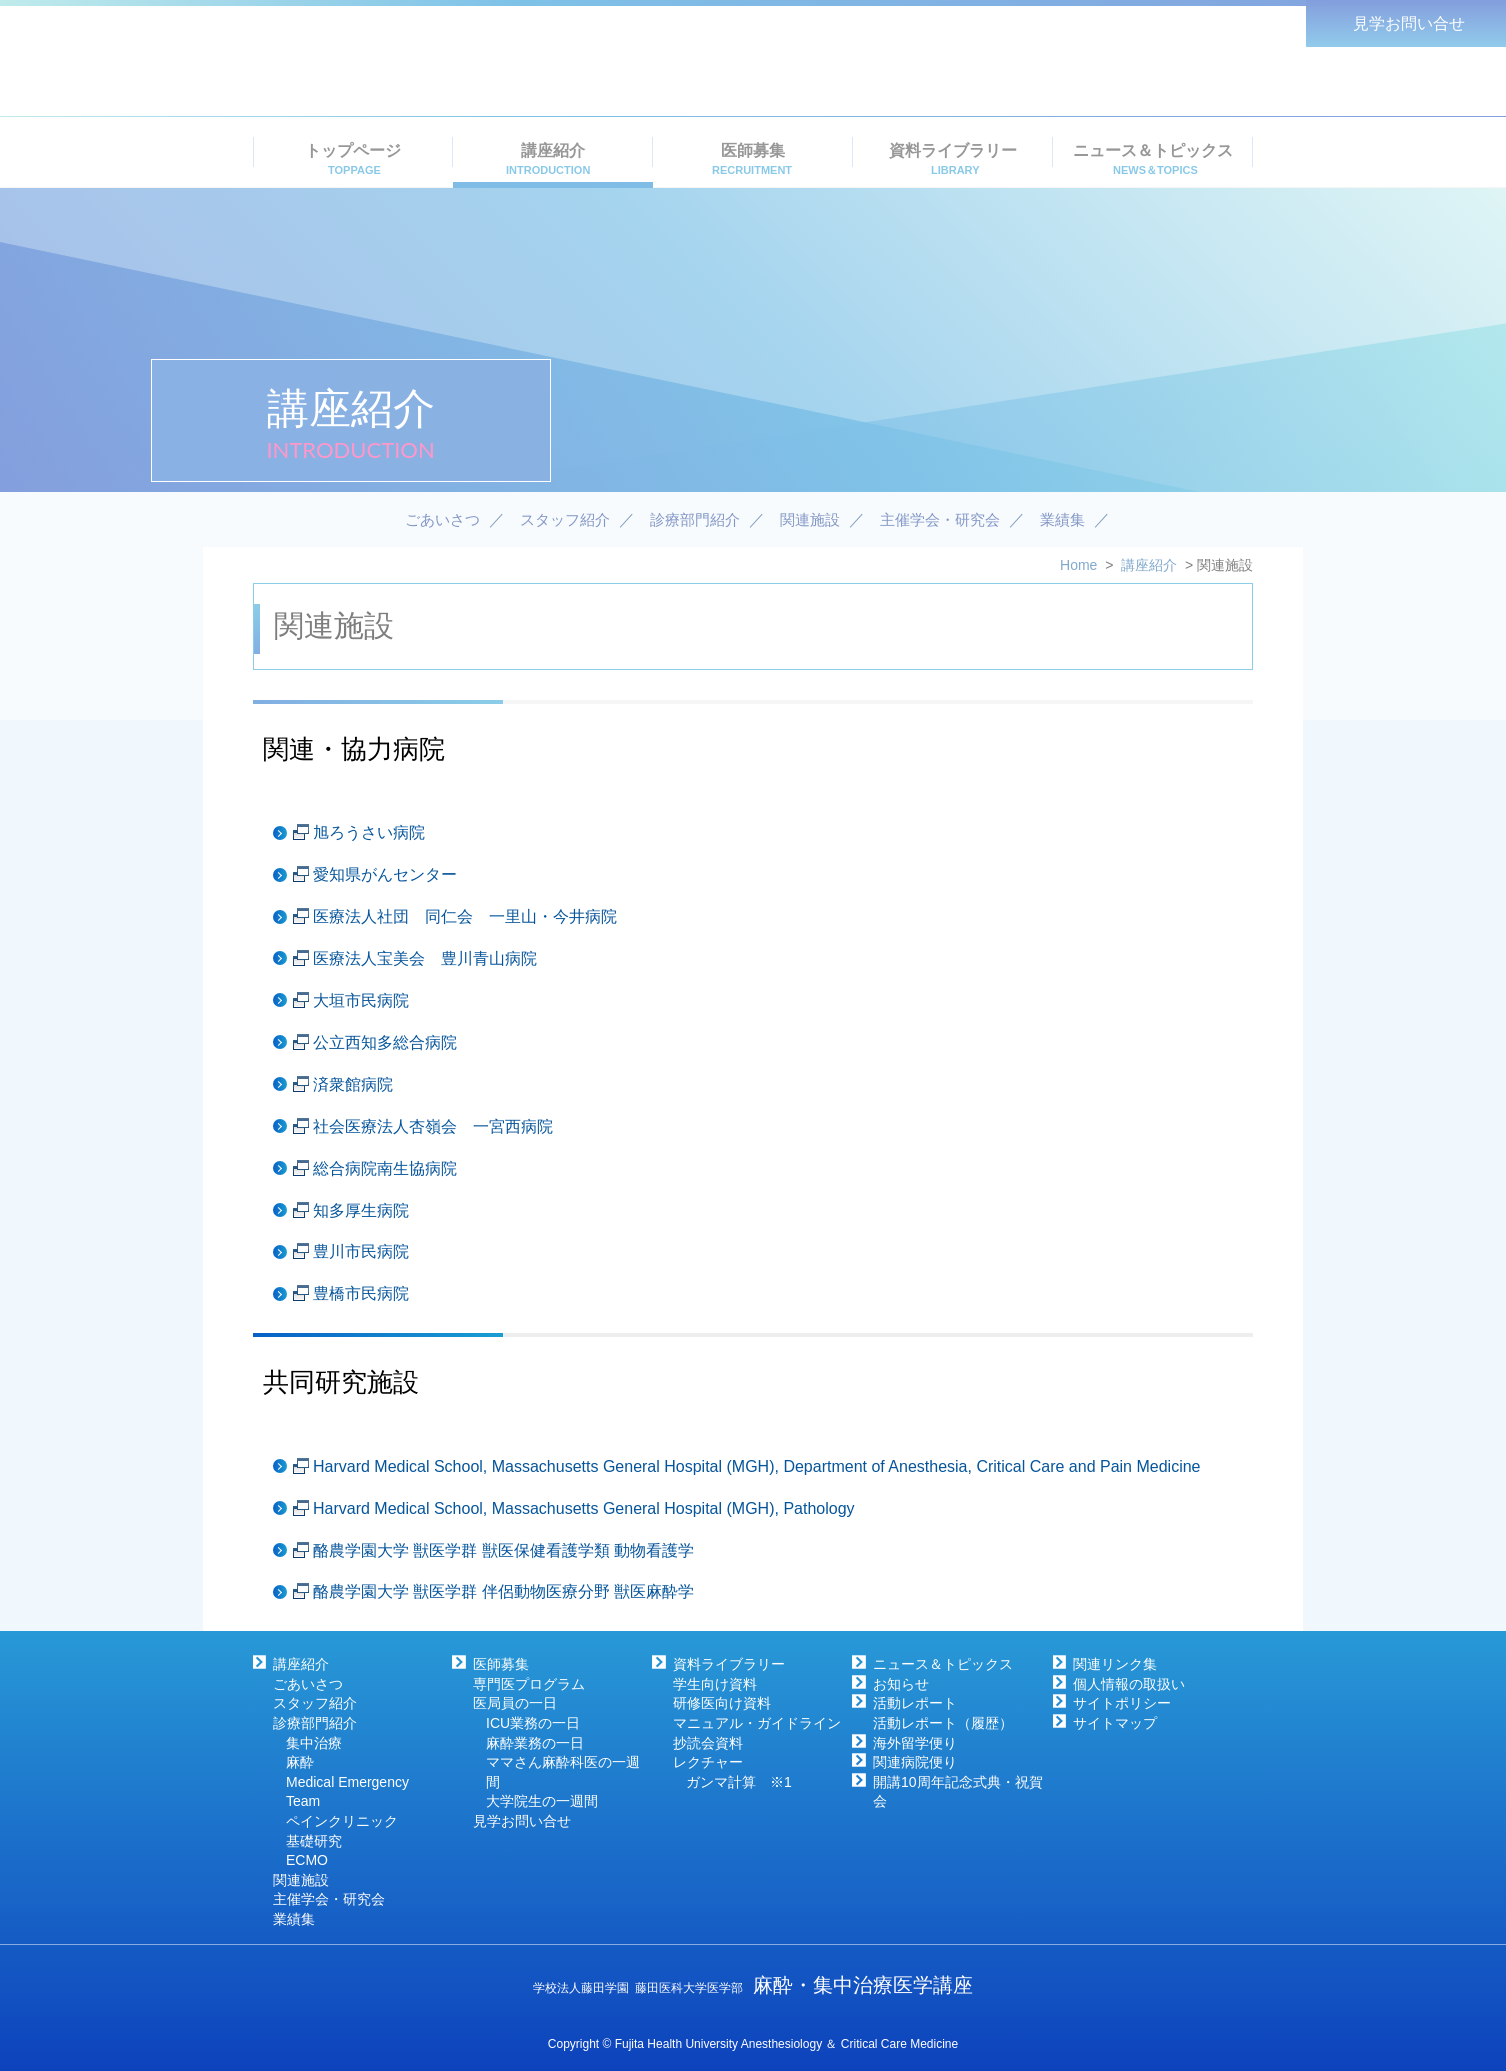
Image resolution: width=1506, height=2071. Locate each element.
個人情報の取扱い (1129, 1684)
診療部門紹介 (315, 1723)
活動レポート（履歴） (943, 1723)
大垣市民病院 (361, 1000)
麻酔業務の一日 (535, 1743)
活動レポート (915, 1703)
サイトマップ (1115, 1723)
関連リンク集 (1115, 1664)
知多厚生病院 (361, 1210)
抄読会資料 (708, 1743)
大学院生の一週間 (542, 1801)
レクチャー (708, 1762)
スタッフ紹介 (315, 1703)
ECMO (307, 1860)
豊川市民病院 (361, 1251)
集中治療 (314, 1743)
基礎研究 (314, 1841)
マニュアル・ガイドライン (757, 1723)
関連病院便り (915, 1762)
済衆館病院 (353, 1084)
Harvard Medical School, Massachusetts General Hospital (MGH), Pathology (584, 1508)
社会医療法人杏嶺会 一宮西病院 (433, 1126)
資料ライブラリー (729, 1664)
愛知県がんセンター (385, 874)
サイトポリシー (1122, 1703)
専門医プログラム (529, 1684)
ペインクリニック (342, 1821)
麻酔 (300, 1762)
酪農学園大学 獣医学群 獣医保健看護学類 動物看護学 (503, 1550)
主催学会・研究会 (329, 1899)
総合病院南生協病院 (385, 1168)
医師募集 (501, 1664)
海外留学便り (915, 1743)
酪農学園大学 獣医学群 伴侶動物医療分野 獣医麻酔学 (503, 1591)
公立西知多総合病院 (385, 1042)
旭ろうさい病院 (369, 832)
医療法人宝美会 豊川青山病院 (425, 958)
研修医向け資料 (722, 1703)
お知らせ (901, 1684)
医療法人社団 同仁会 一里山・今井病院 (465, 916)
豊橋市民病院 (361, 1293)
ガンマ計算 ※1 (739, 1782)
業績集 (294, 1919)
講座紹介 (301, 1664)
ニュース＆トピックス (943, 1664)
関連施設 (301, 1880)
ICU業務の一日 (533, 1723)
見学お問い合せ (522, 1821)
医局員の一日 (515, 1703)
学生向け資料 (715, 1684)
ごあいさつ (308, 1684)
